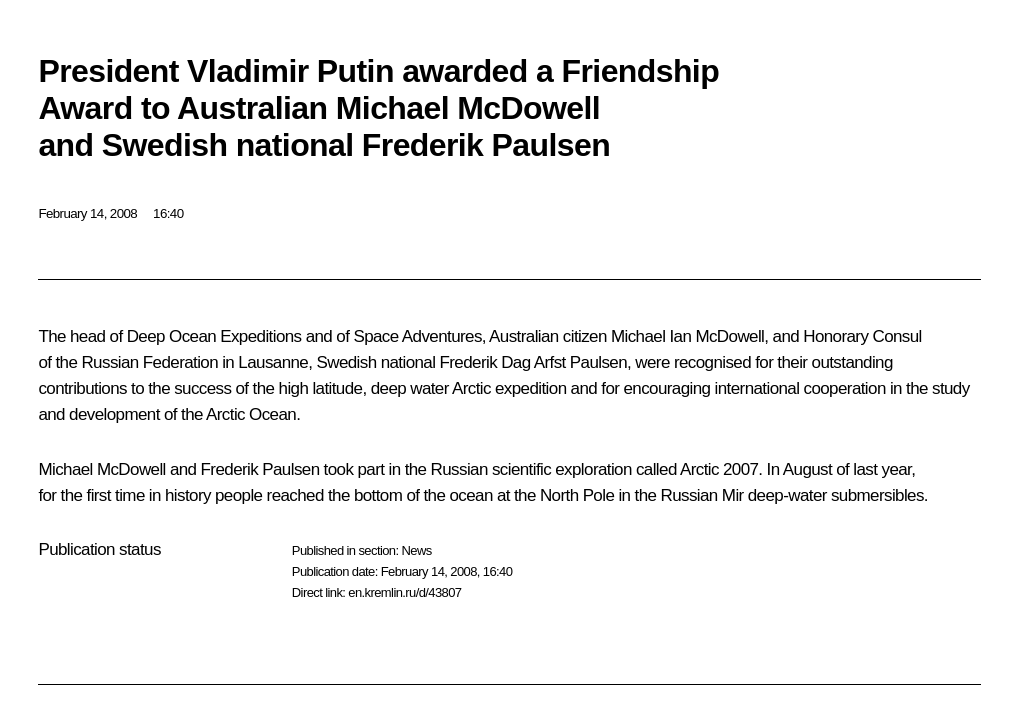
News (416, 550)
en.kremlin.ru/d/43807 (404, 592)
